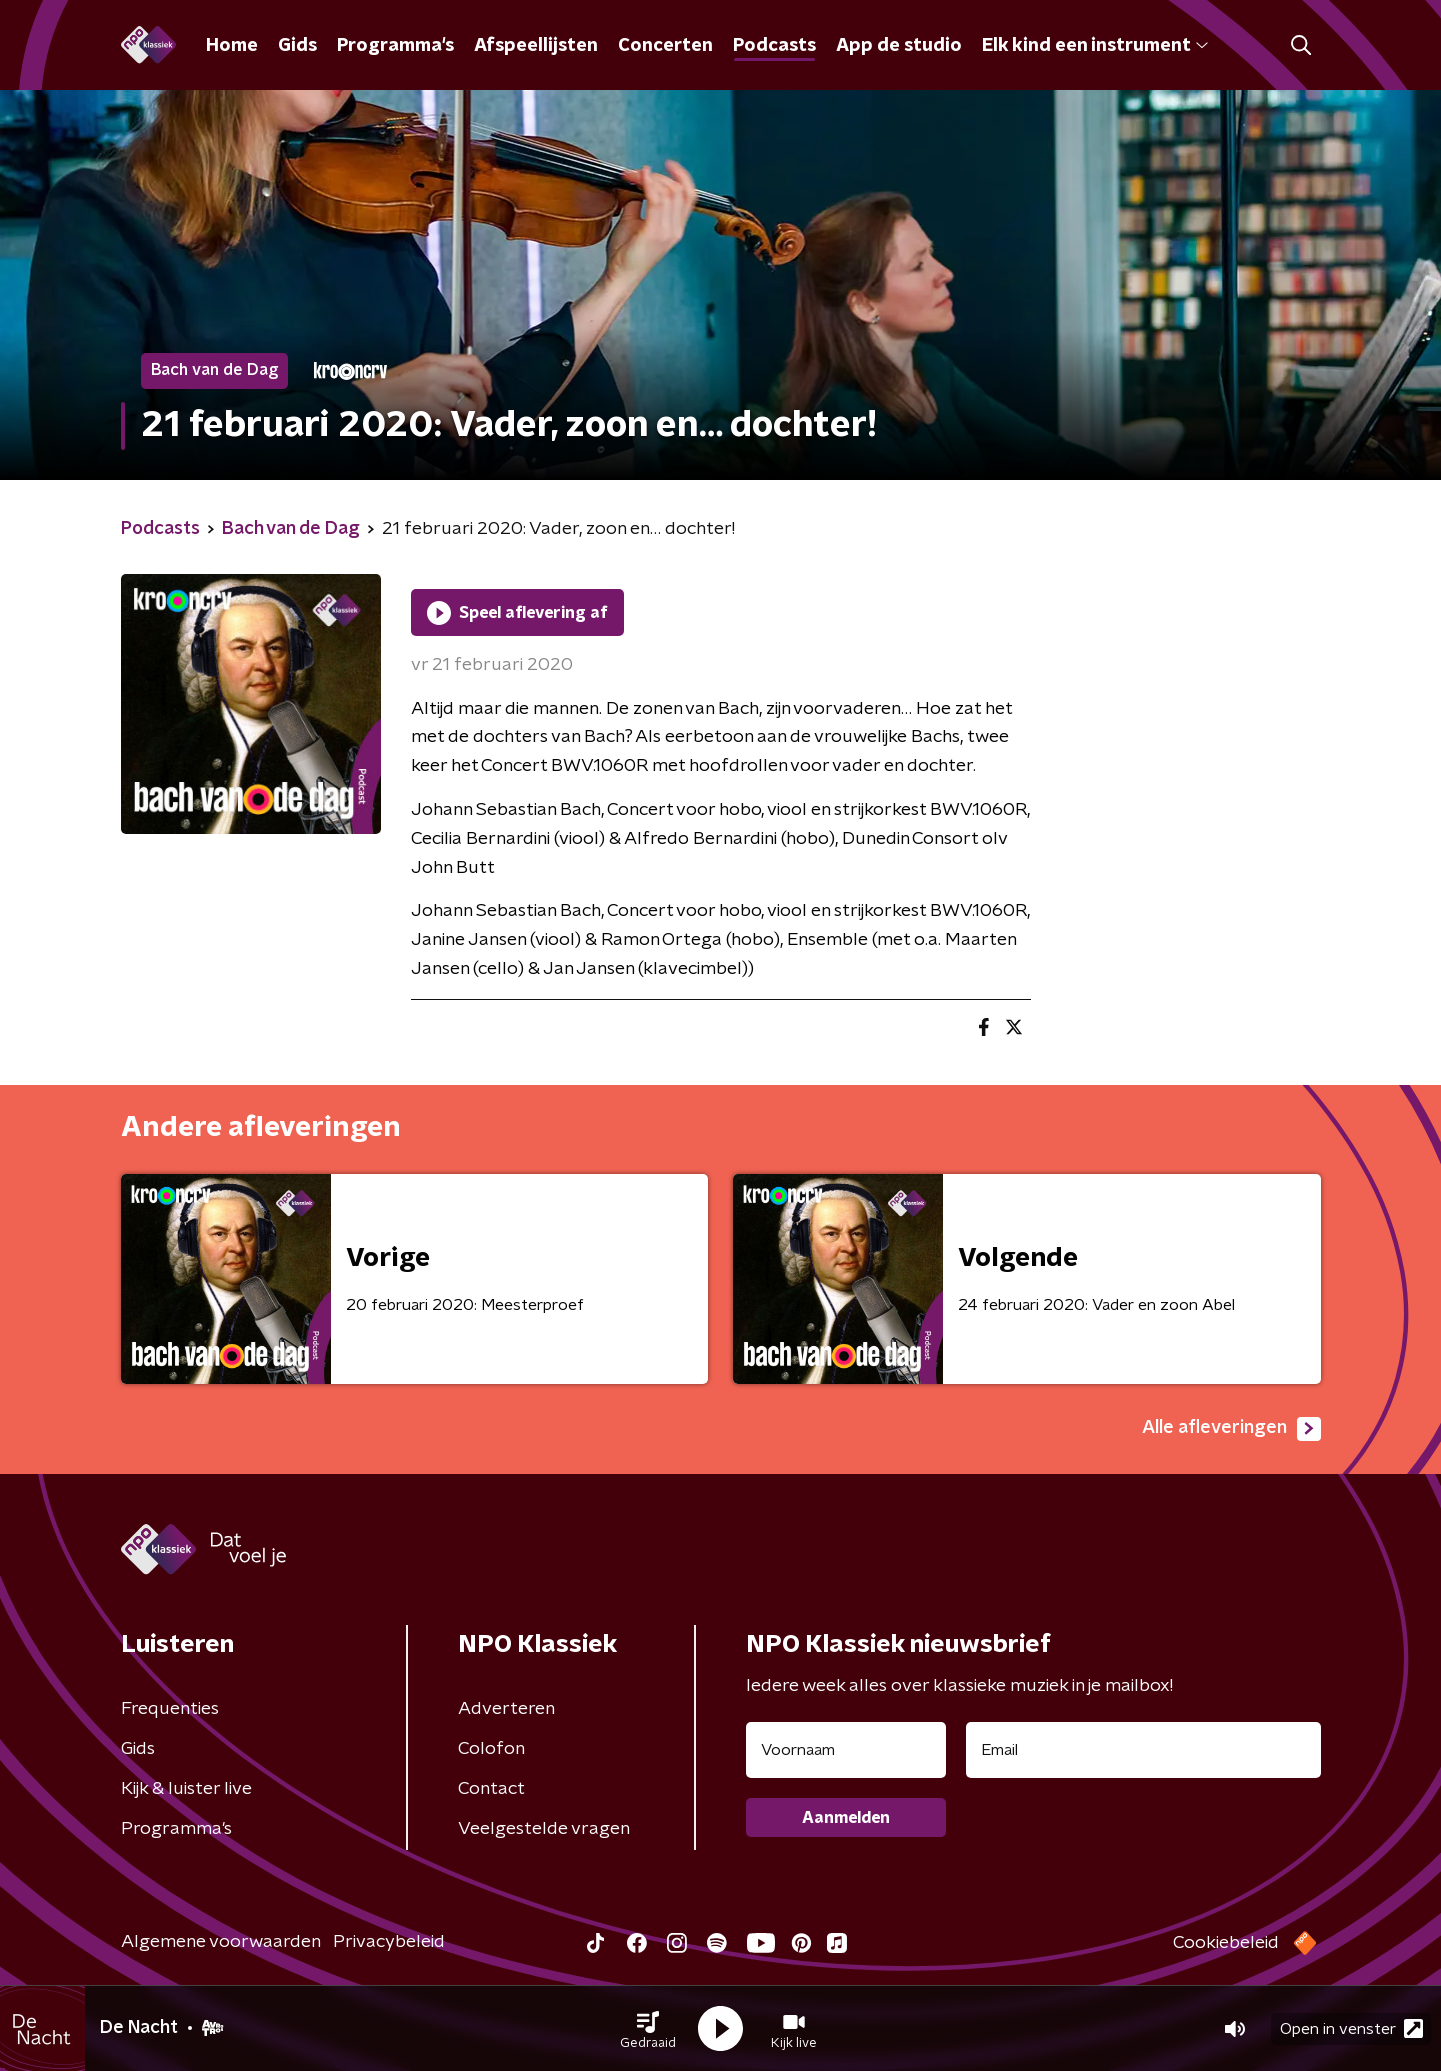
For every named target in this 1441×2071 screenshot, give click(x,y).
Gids (297, 46)
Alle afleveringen (1231, 1429)
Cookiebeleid (1226, 1943)
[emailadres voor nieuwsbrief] (1143, 1750)
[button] (648, 2029)
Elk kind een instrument (1095, 46)
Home (232, 46)
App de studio (899, 46)
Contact (491, 1789)
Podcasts (774, 46)
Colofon (491, 1749)
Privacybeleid (389, 1942)
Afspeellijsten (536, 46)
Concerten (665, 46)
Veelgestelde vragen (544, 1829)
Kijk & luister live (186, 1789)
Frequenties (170, 1709)
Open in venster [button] (1351, 2028)
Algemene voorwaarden (221, 1942)
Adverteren (506, 1709)
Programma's (395, 46)
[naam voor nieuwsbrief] (846, 1750)
